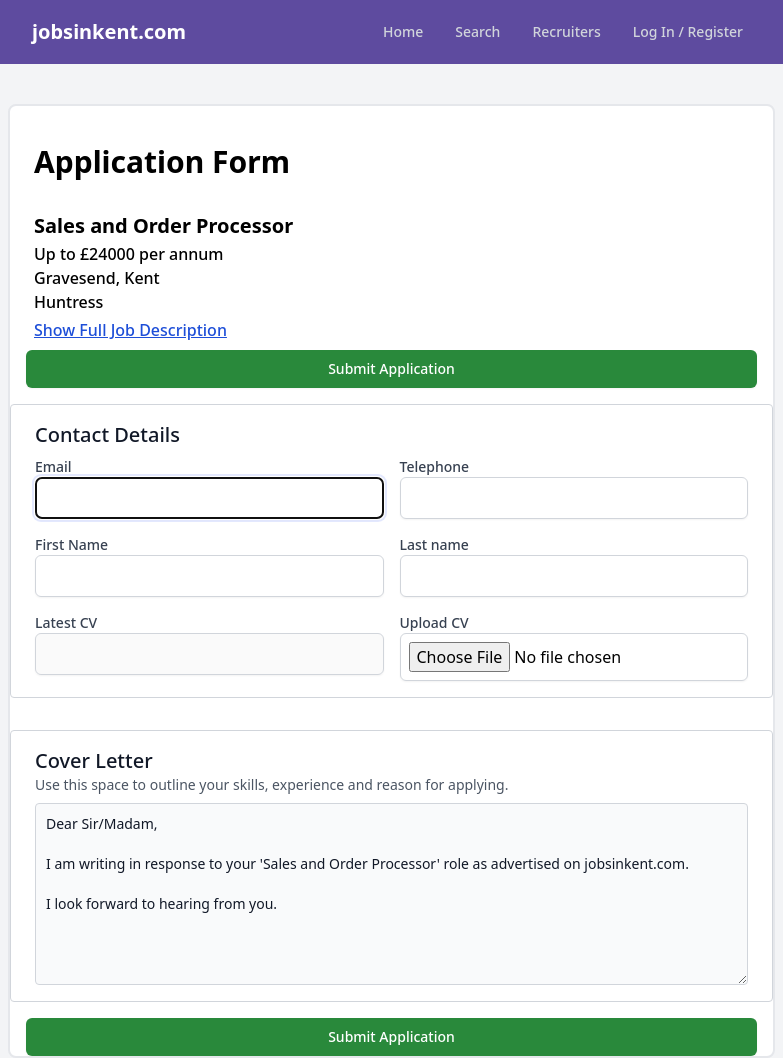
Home (403, 31)
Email (53, 466)
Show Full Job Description (130, 330)
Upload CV (434, 622)
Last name (434, 544)
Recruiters (566, 31)
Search (477, 31)
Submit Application (391, 368)
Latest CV (66, 622)
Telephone (435, 466)
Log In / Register (688, 31)
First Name (71, 544)
